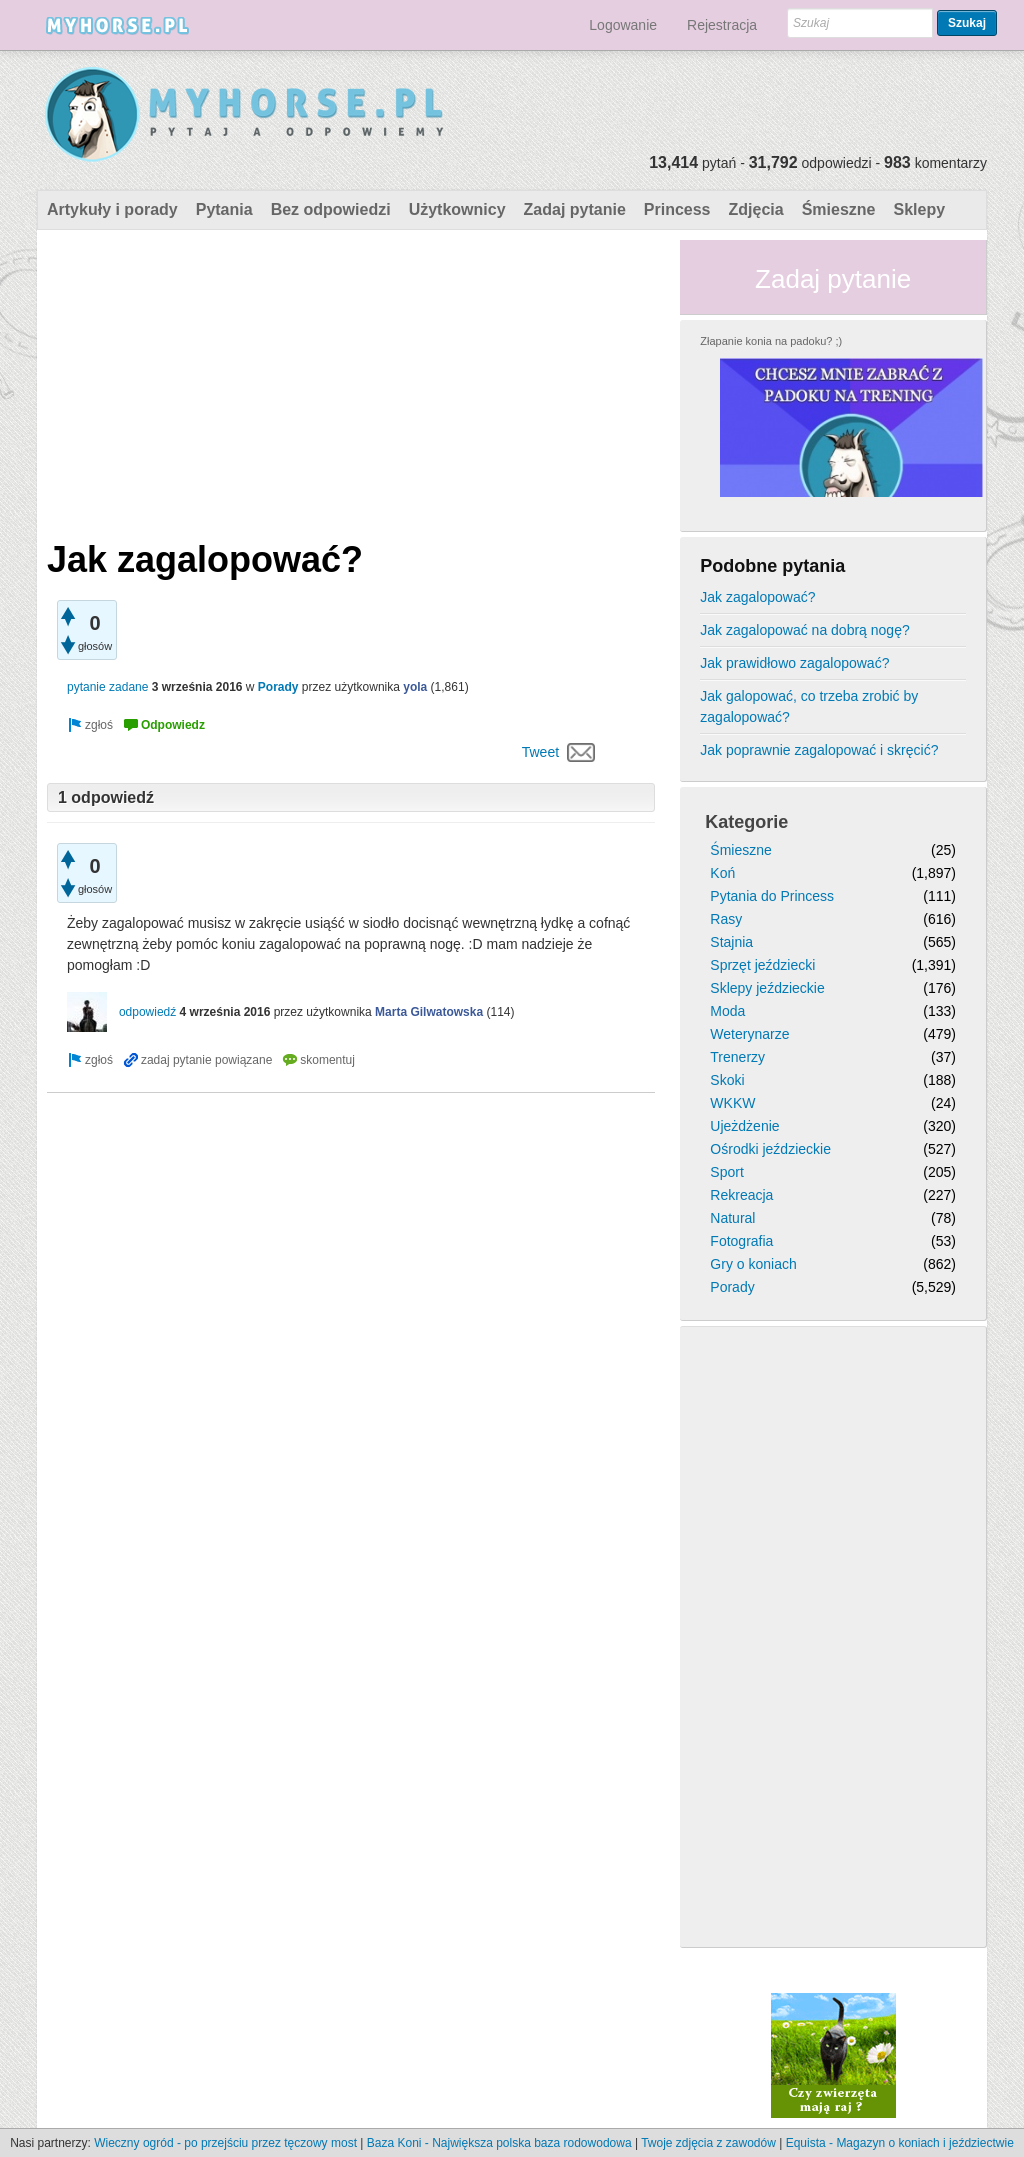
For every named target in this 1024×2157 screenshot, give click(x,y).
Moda (727, 1011)
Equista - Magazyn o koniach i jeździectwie (900, 2143)
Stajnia (731, 942)
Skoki (727, 1080)
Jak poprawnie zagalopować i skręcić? (819, 750)
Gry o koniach (753, 1264)
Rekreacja (741, 1195)
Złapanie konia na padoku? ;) (771, 341)
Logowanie (623, 25)
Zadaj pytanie (575, 209)
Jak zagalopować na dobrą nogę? (804, 630)
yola (415, 687)
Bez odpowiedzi (331, 209)
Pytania (224, 209)
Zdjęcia (756, 209)
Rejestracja (722, 25)
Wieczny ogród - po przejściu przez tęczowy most (225, 2143)
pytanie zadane (107, 687)
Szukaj (967, 23)
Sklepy (919, 209)
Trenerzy (737, 1057)
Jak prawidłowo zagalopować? (794, 663)
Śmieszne (839, 209)
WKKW (732, 1103)
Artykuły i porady (112, 209)
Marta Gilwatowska (429, 1012)
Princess (677, 209)
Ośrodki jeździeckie (770, 1149)
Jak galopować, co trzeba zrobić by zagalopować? (809, 706)
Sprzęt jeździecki (762, 965)
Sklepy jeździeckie (767, 988)
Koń (722, 873)
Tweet (540, 752)
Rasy (726, 919)
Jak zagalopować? (757, 597)
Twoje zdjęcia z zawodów (708, 2143)
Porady (278, 687)
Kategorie (746, 822)
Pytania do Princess (772, 896)
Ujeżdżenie (744, 1126)
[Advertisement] (351, 380)
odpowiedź (147, 1012)
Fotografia (741, 1241)
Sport (726, 1172)
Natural (732, 1218)
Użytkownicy (457, 209)
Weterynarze (749, 1034)
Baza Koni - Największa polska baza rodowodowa (499, 2143)
